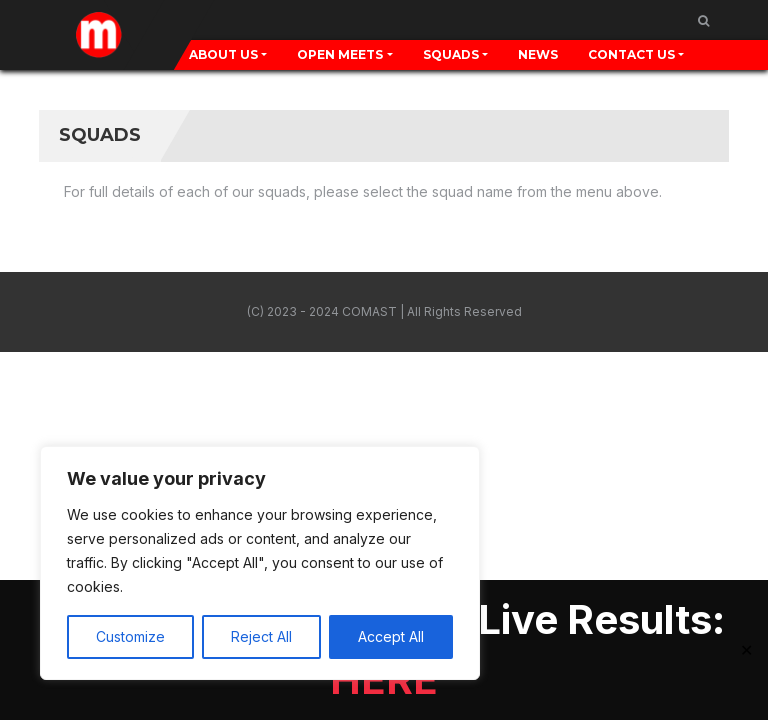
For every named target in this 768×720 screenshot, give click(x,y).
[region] (260, 563)
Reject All (261, 636)
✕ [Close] (746, 650)
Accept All (391, 636)
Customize (130, 636)
